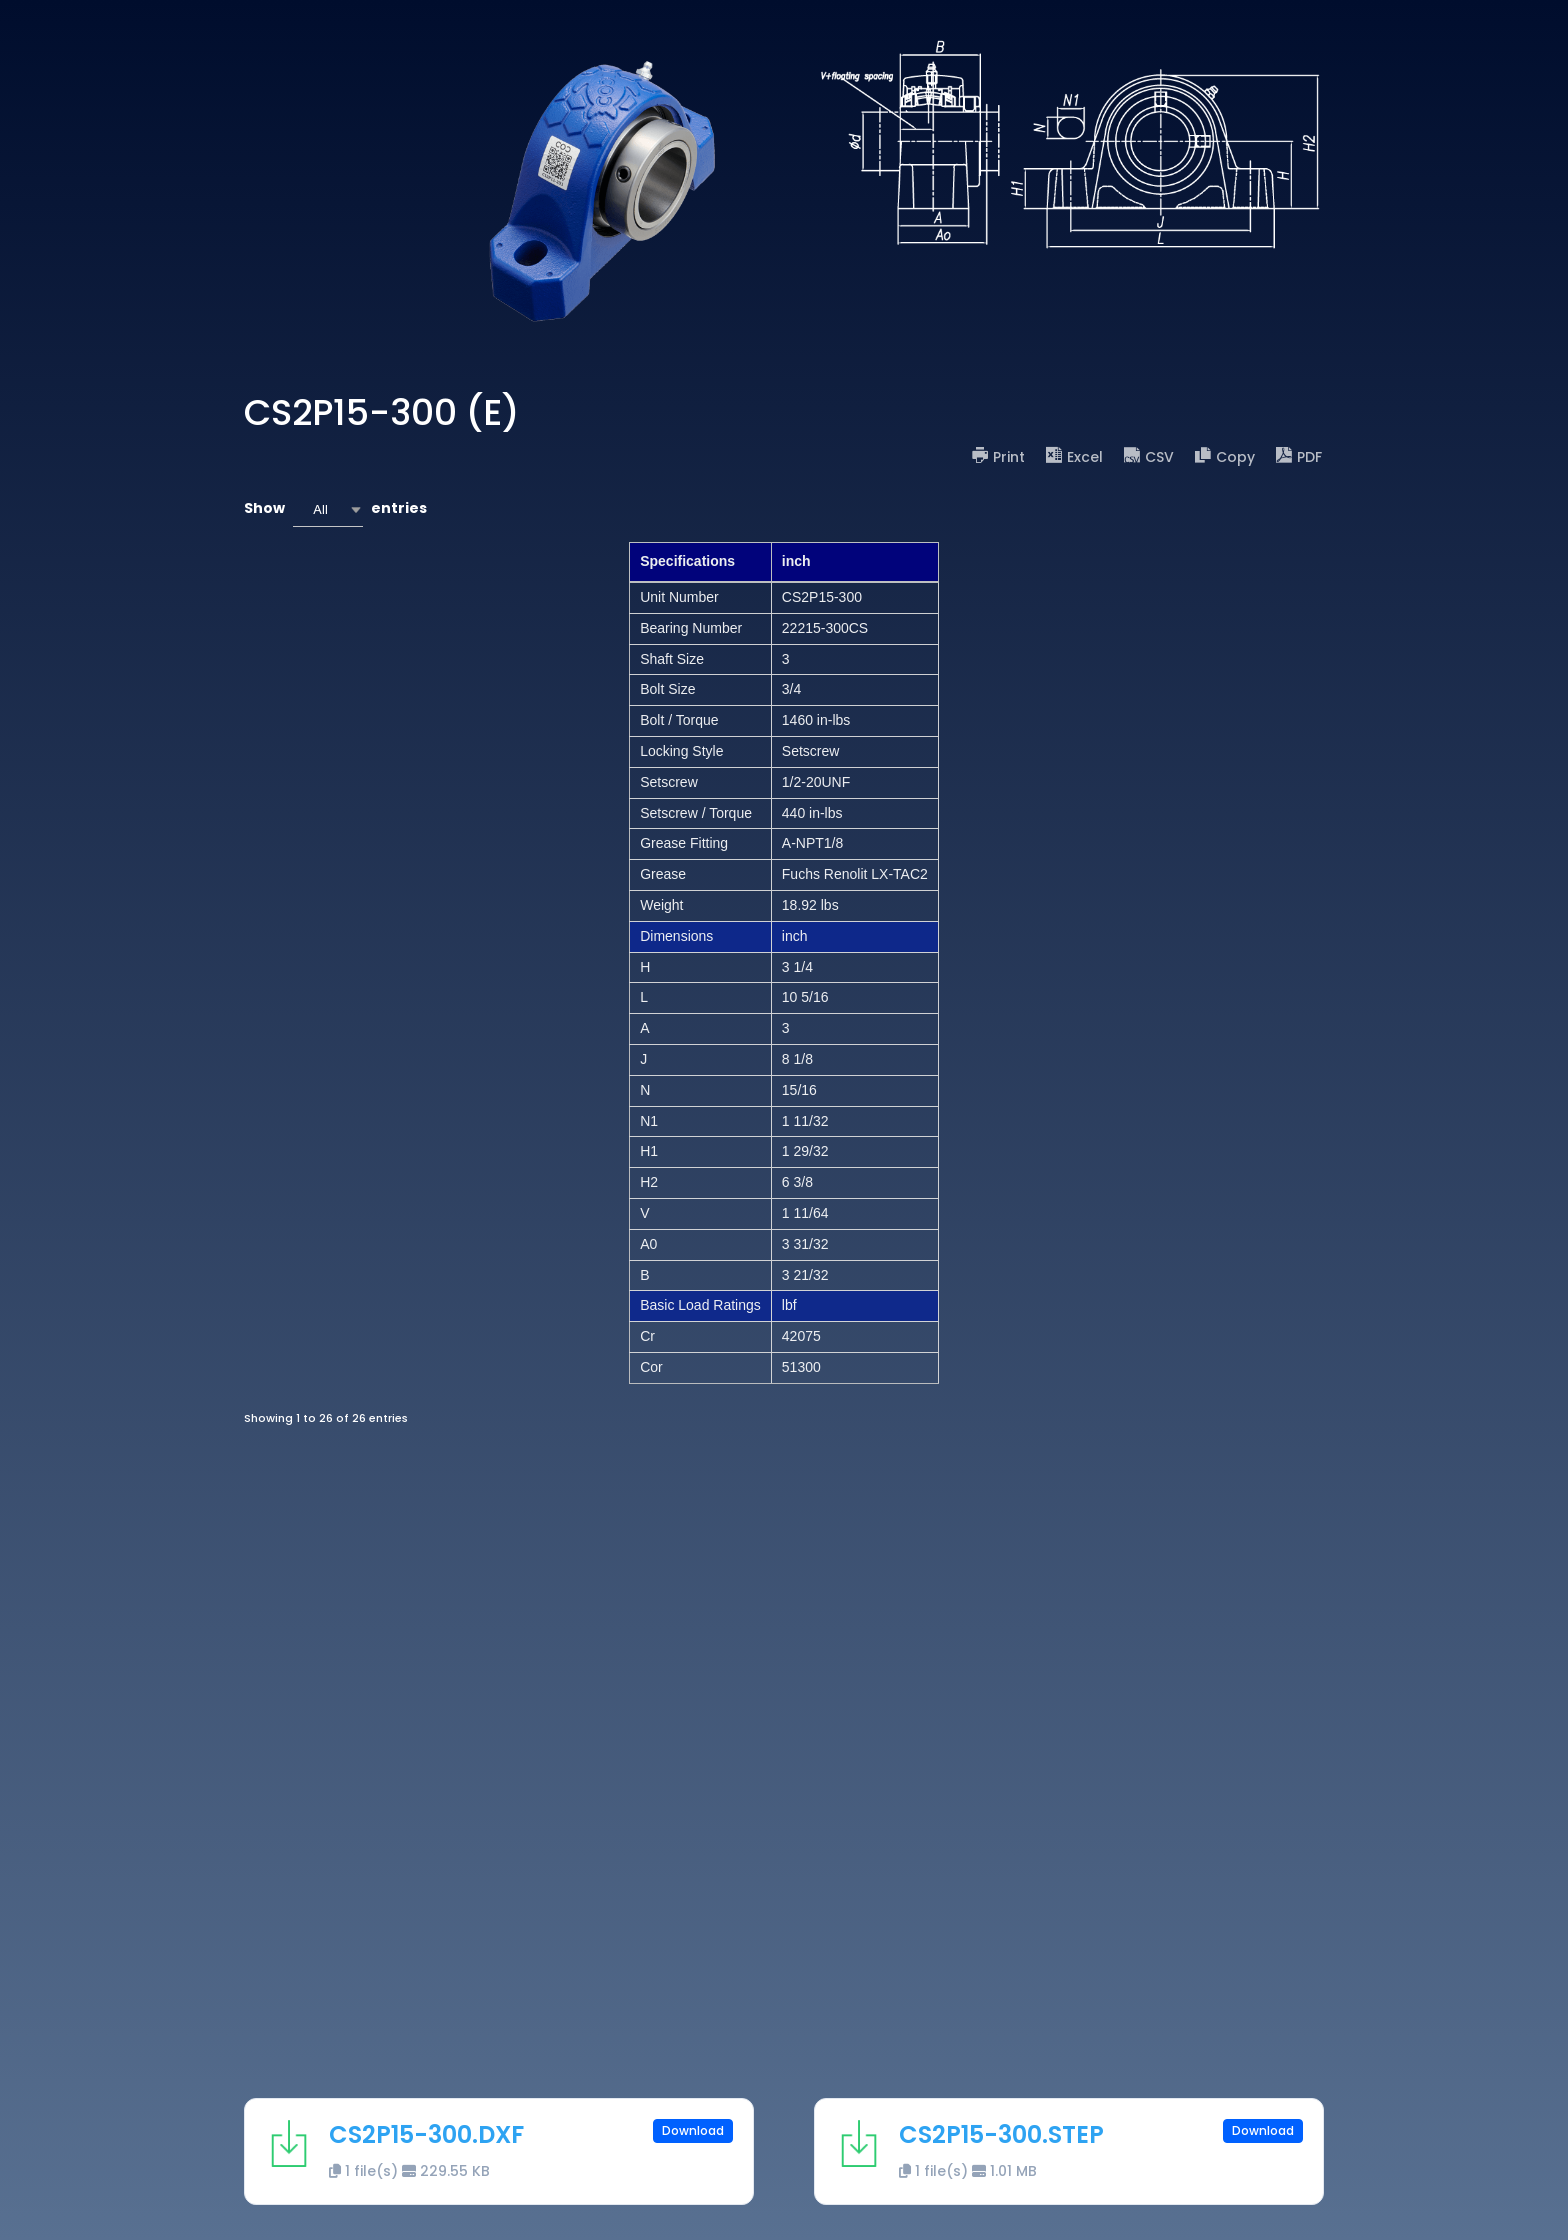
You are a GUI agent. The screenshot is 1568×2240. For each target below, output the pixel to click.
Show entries (335, 509)
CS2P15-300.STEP (1001, 2134)
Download (693, 2130)
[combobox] (328, 509)
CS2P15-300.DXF (426, 2134)
